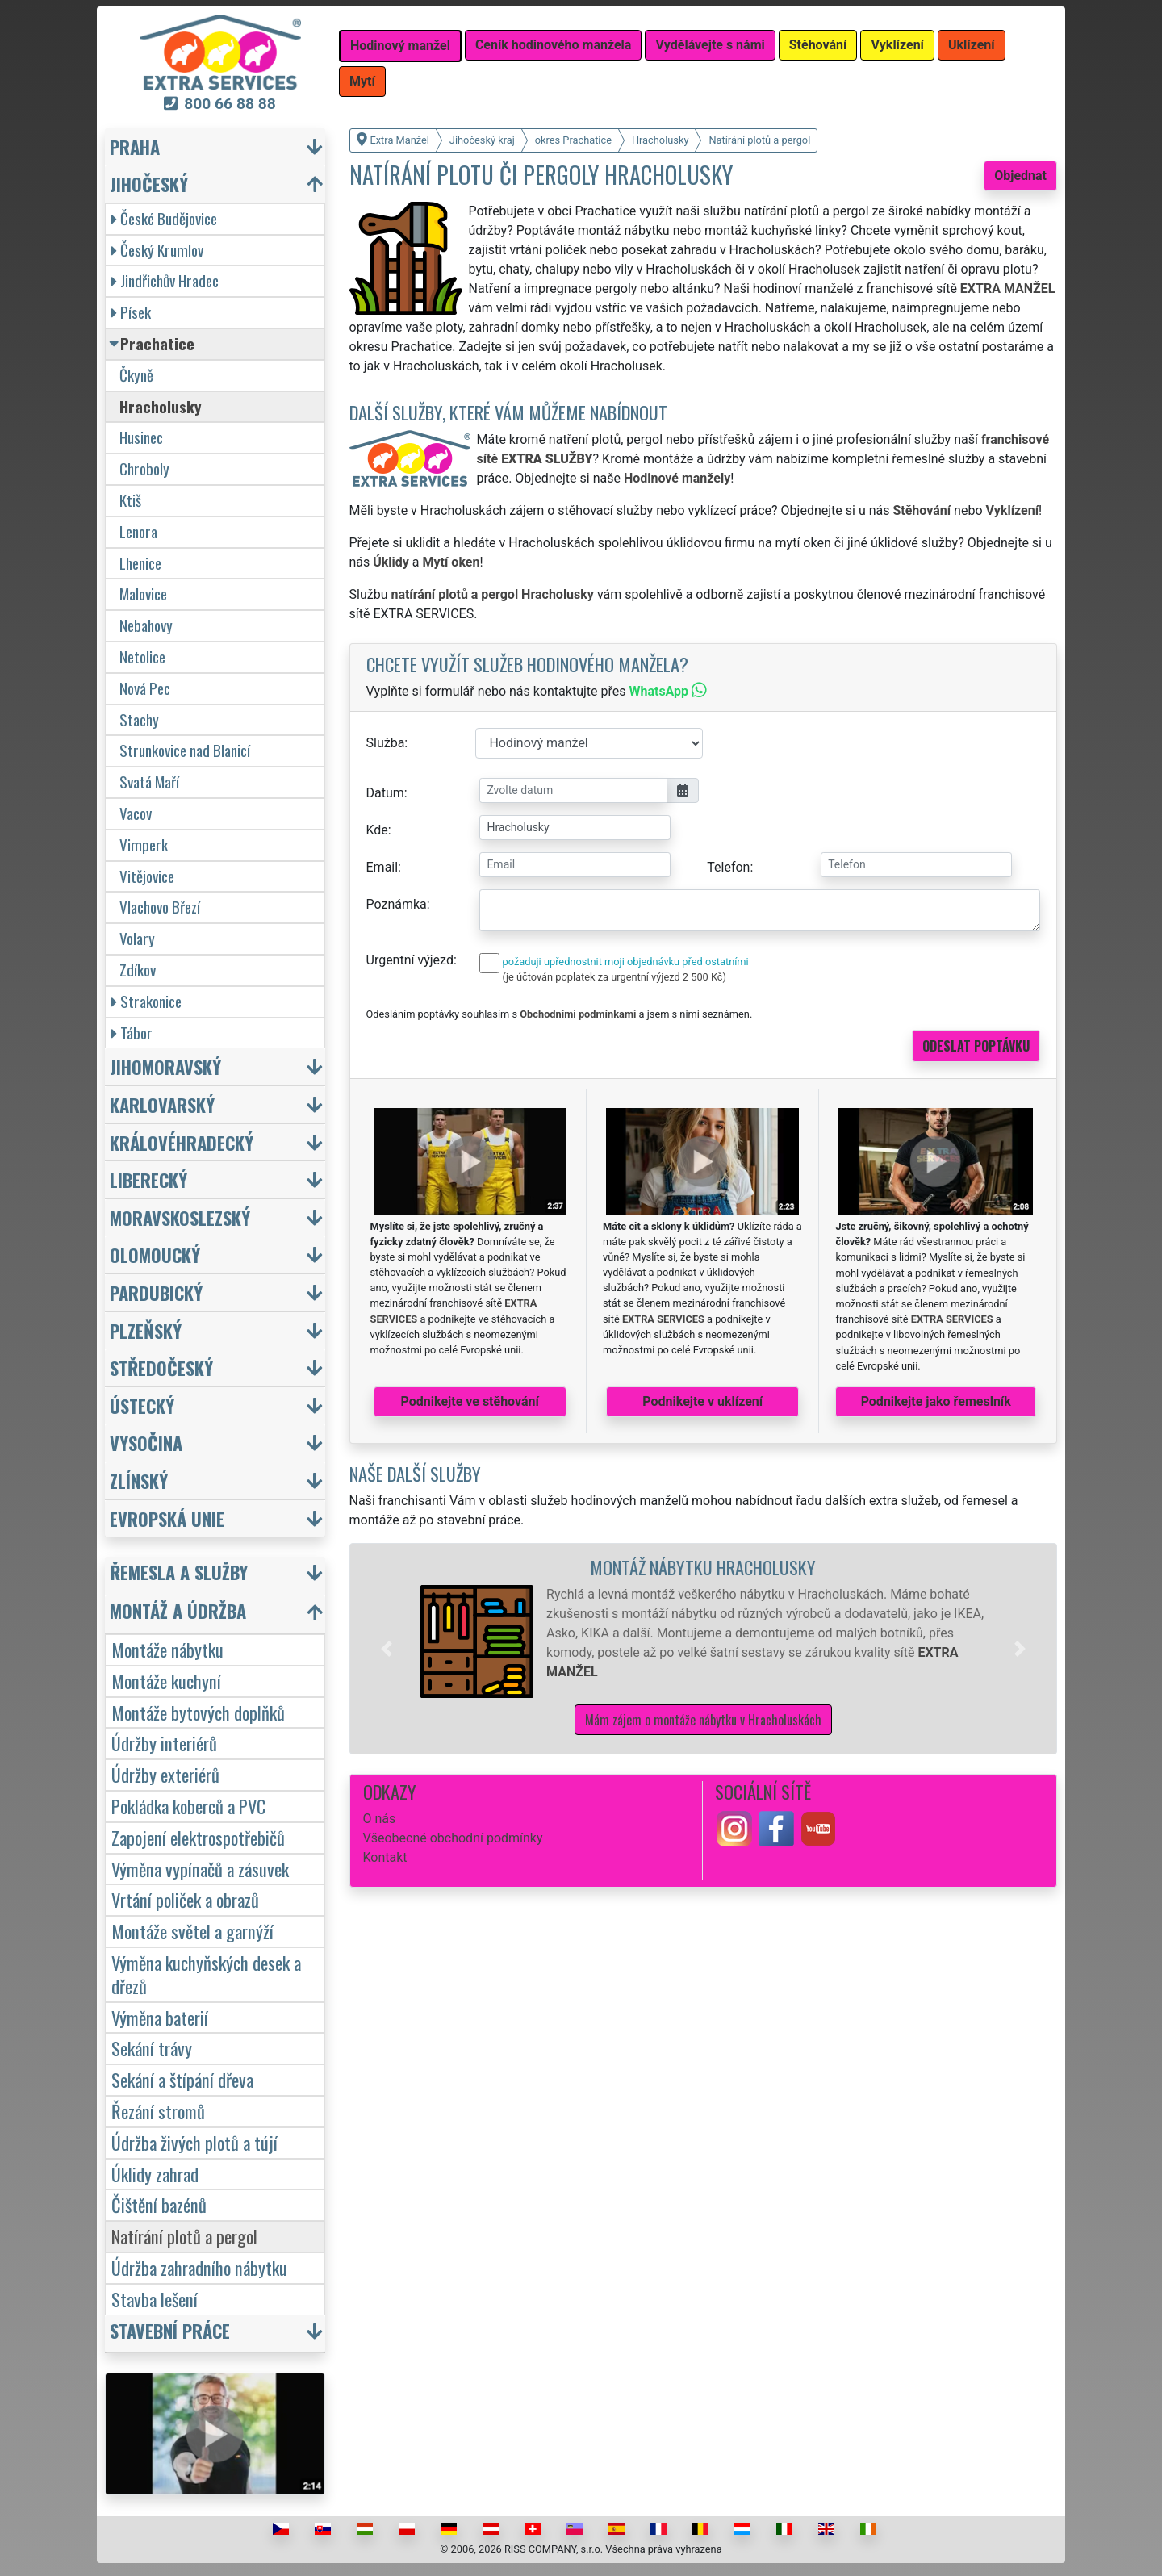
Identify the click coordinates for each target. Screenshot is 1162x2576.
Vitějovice (146, 876)
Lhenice (140, 563)
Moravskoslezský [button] (180, 1217)
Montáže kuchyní (166, 1680)
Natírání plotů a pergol (184, 2236)
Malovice (143, 593)
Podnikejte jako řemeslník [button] (936, 1401)
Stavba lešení (154, 2298)
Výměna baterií (159, 2017)
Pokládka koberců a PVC (188, 1805)
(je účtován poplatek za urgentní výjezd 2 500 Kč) (614, 977)
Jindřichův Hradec (165, 280)
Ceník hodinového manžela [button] (553, 44)
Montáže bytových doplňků (198, 1712)
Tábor (132, 1032)
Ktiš (130, 500)
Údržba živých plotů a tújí (194, 2142)
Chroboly (144, 468)
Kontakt (385, 1857)
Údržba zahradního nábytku (199, 2267)
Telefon (728, 867)
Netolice (142, 656)
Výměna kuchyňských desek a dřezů (206, 1974)
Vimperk (143, 844)
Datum (385, 793)
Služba (385, 743)
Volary (137, 938)
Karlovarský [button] (162, 1104)
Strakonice (146, 1001)
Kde (377, 830)
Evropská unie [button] (167, 1518)
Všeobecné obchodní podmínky (453, 1838)
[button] (386, 1649)
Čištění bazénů (159, 2204)
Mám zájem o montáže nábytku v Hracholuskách (703, 1719)
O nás (379, 1818)
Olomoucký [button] (155, 1254)
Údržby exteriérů (165, 1774)
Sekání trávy (151, 2047)
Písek (131, 312)
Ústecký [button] (142, 1405)
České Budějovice (164, 218)
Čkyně (136, 375)
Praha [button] (135, 146)
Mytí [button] (362, 81)
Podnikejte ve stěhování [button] (470, 1401)
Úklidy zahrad (155, 2173)
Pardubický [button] (156, 1292)
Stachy (139, 719)
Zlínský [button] (139, 1480)
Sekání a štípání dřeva (182, 2079)
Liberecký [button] (148, 1179)
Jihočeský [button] (149, 183)
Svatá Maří (149, 781)
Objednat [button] (1020, 175)
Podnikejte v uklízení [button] (702, 1401)
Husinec (141, 437)
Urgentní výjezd (410, 960)
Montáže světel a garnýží (192, 1930)
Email (382, 867)
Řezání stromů (158, 2110)
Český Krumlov (157, 249)
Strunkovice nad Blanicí (184, 750)
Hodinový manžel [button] (400, 45)
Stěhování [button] (818, 44)
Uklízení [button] (971, 44)
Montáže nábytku (167, 1649)
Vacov (135, 813)
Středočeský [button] (161, 1367)
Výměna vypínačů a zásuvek (200, 1868)
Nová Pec (144, 688)
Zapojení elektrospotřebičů (198, 1837)
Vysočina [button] (146, 1442)
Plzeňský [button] (146, 1330)
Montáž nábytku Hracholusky (703, 1567)
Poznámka (396, 904)
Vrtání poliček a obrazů (185, 1899)
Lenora (138, 531)
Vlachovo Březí (159, 906)
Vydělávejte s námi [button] (709, 44)
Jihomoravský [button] (165, 1066)
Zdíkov (137, 969)
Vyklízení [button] (897, 44)
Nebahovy (146, 625)
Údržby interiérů (164, 1742)
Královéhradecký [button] (181, 1142)
